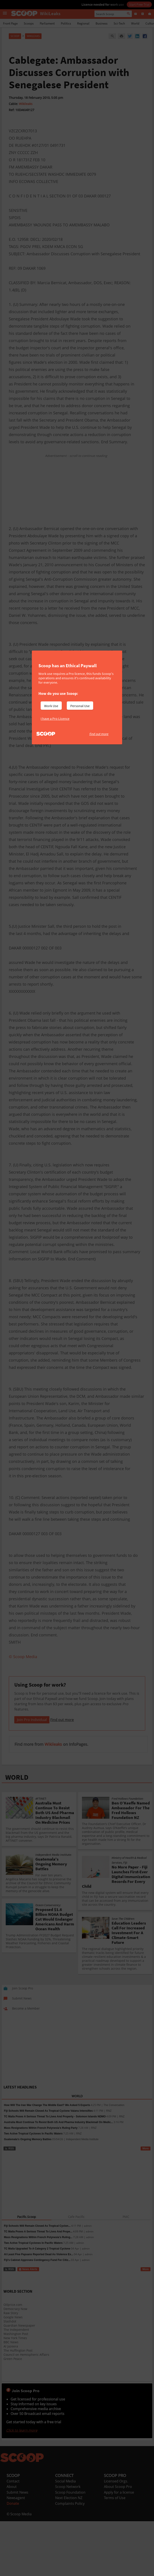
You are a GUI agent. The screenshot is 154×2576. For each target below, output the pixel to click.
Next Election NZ (68, 2552)
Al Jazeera (11, 2401)
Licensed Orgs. (116, 2536)
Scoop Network (67, 2541)
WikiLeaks (33, 36)
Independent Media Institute (82, 2194)
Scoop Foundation (70, 2547)
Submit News (17, 2547)
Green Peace (13, 2413)
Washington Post (16, 2388)
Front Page (10, 23)
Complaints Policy (70, 2558)
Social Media (65, 2536)
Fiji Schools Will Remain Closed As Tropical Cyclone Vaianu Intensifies (48, 2165)
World (135, 23)
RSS (9, 2203)
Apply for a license (119, 2547)
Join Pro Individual (32, 1774)
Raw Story (11, 2368)
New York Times (15, 2393)
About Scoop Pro (118, 2541)
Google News (13, 2372)
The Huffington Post (18, 2405)
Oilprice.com (13, 2359)
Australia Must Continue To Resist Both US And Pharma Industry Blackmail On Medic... (58, 2177)
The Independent (16, 2384)
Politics (66, 23)
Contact (13, 2536)
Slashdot (10, 2376)
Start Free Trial (139, 4)
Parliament (47, 23)
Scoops (29, 23)
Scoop (15, 36)
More (145, 2203)
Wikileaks (26, 104)
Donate (13, 2558)
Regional (83, 23)
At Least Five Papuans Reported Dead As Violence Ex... (38, 2309)
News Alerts (28, 2324)
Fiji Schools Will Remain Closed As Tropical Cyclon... (37, 2280)
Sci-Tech (119, 23)
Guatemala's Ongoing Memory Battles (27, 2194)
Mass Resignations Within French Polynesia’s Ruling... (38, 2292)
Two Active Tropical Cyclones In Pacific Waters (33, 2188)
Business (101, 23)
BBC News (11, 2397)
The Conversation (113, 2159)
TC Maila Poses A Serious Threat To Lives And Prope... (38, 2286)
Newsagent (16, 2552)
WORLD (16, 1832)
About (12, 2541)
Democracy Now (15, 2363)
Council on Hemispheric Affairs (26, 2409)
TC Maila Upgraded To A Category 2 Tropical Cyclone (37, 2303)
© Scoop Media (19, 2569)
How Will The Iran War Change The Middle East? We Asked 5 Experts (47, 2159)
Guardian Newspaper (19, 2380)
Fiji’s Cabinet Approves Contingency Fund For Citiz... (37, 2314)
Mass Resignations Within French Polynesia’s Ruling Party (41, 2182)
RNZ (109, 2165)
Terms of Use (114, 2552)
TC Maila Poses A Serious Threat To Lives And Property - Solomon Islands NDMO (55, 2171)
